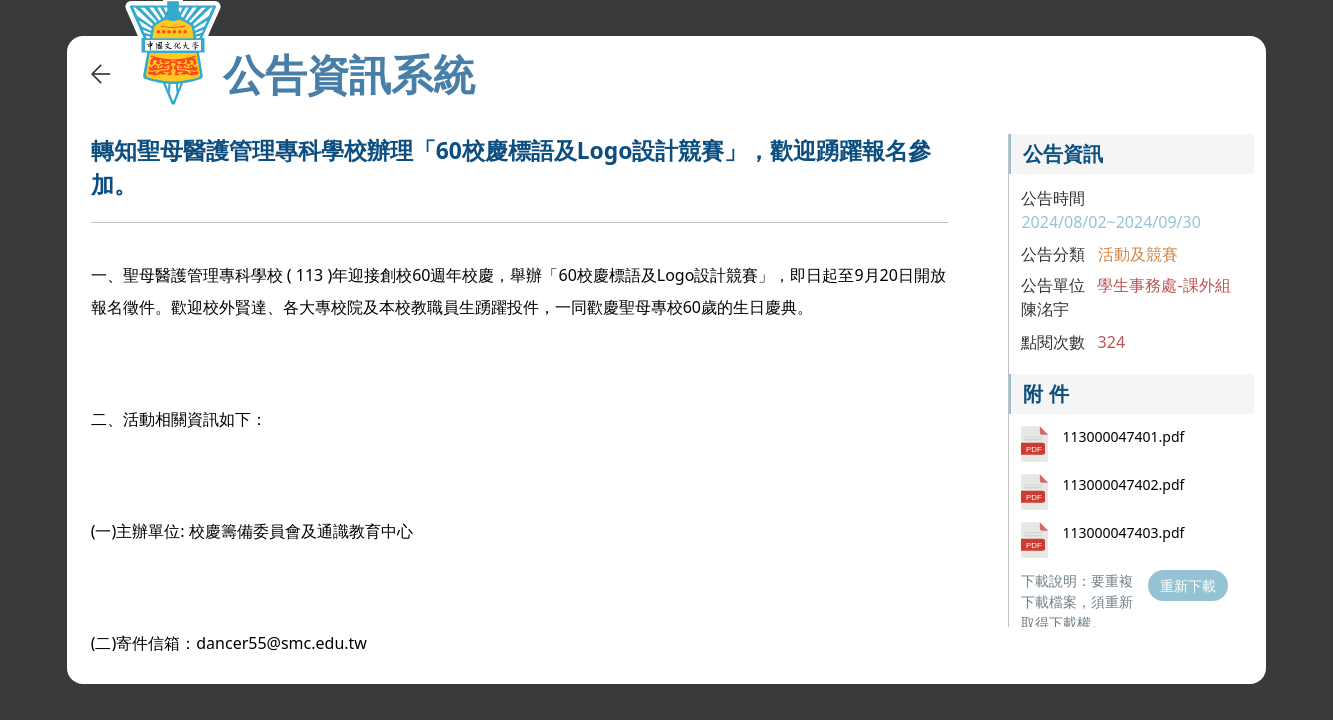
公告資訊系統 (349, 74)
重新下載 (1188, 585)
